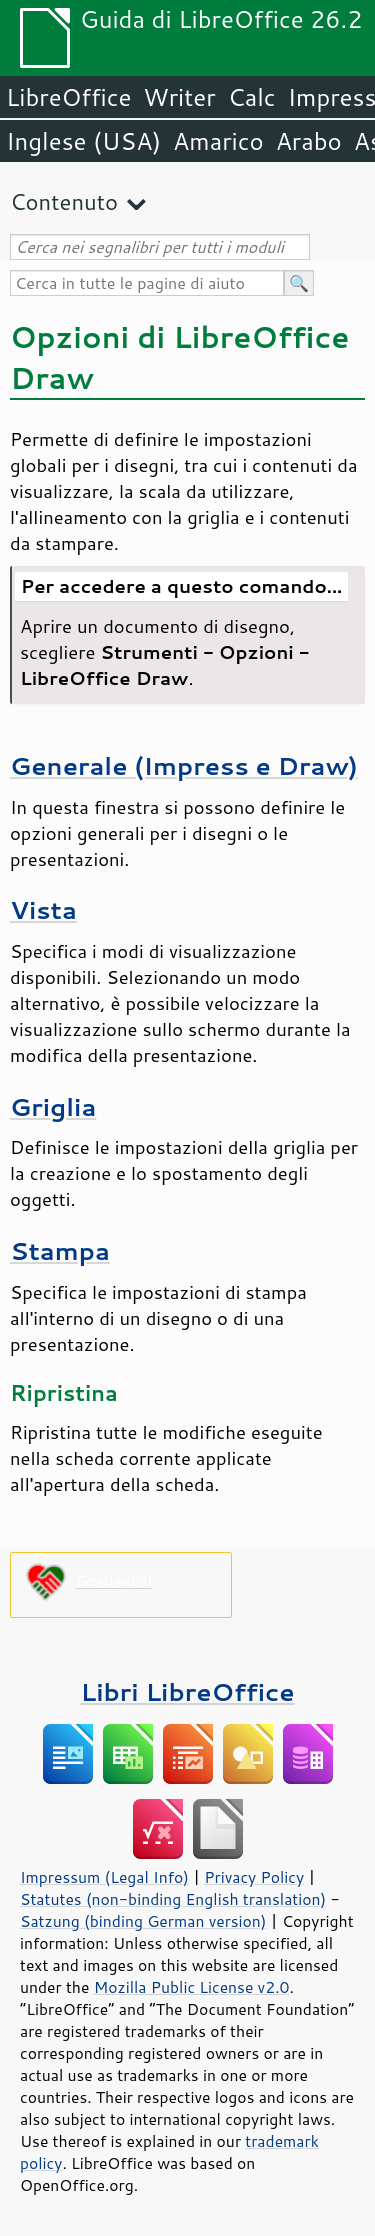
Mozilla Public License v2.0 (192, 1987)
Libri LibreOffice (187, 1691)
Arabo (309, 141)
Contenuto (64, 201)
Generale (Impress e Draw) (184, 765)
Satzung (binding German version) (143, 1921)
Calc (252, 97)
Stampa (60, 1250)
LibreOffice (68, 97)
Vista (43, 909)
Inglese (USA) (83, 141)
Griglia (53, 1106)
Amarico (218, 141)
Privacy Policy (254, 1877)
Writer (179, 97)
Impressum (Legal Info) (104, 1877)
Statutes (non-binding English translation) (173, 1899)
